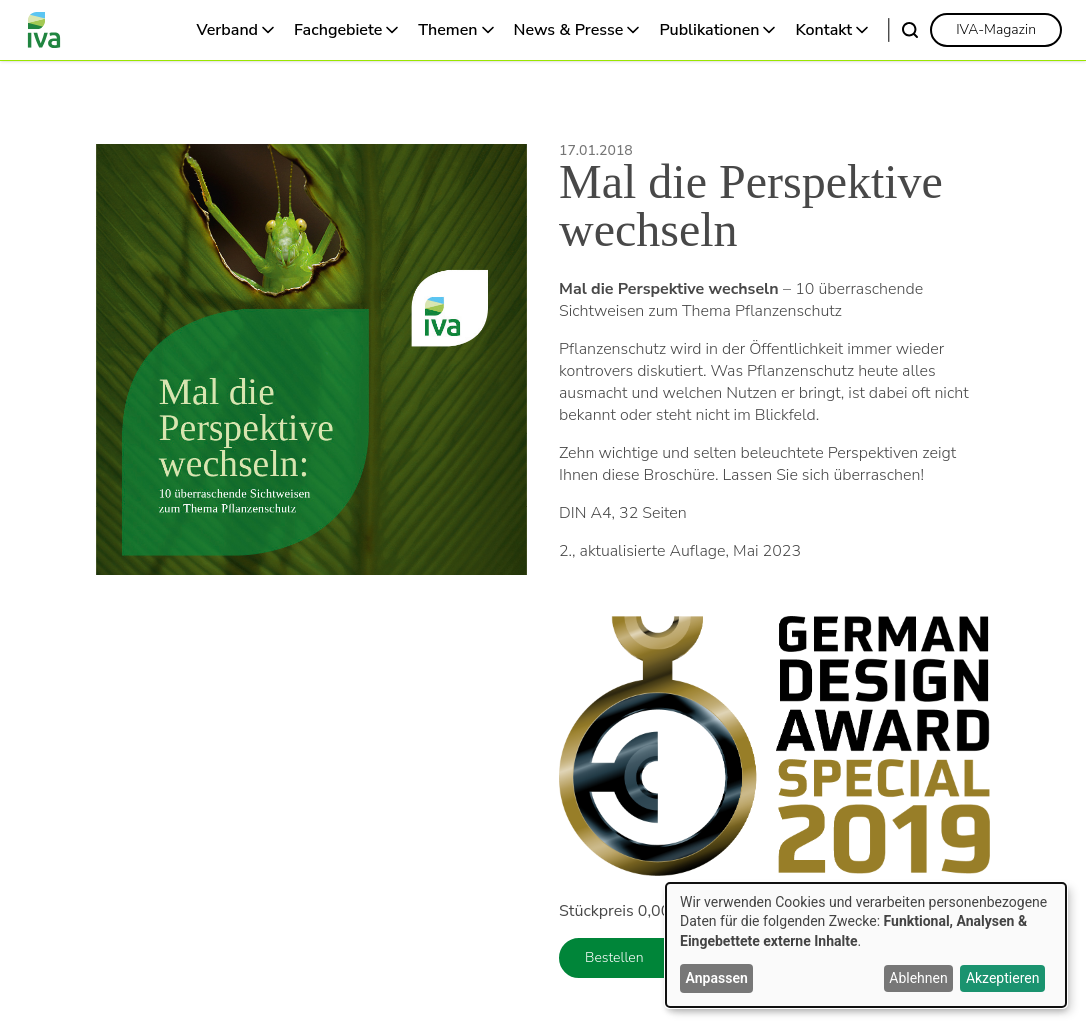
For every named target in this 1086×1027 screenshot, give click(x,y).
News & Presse (569, 30)
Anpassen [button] (717, 978)
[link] (996, 30)
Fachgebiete (338, 30)
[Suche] (910, 30)
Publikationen (709, 30)
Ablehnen (918, 978)
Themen (447, 30)
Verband (228, 30)
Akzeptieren (1003, 978)
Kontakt (823, 30)
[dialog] (866, 945)
